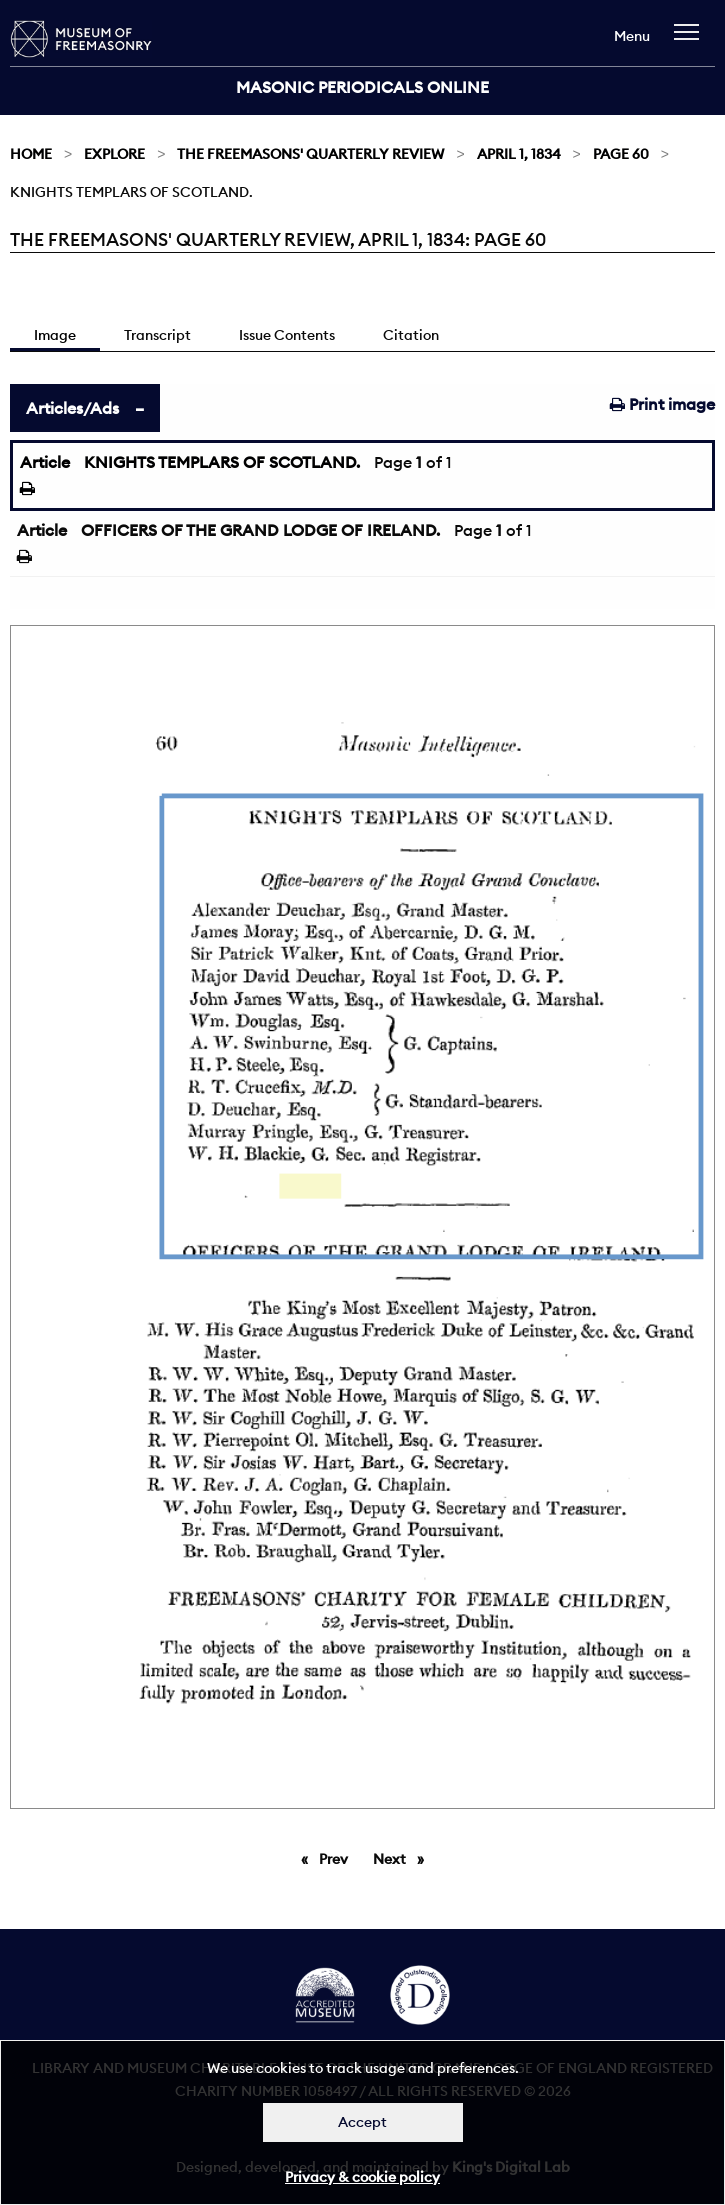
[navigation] (691, 41)
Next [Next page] (403, 1858)
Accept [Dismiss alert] (362, 2122)
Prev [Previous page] (337, 1858)
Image (55, 335)
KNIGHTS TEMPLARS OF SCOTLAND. (222, 462)
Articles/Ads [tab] (72, 408)
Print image (662, 404)
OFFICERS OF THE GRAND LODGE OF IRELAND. (260, 530)
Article (45, 462)
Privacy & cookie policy (362, 2177)
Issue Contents (287, 335)
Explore (114, 154)
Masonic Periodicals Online (362, 87)
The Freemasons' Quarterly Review (310, 154)
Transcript (157, 335)
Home (31, 154)
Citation (411, 335)
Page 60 (621, 154)
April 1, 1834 (519, 154)
